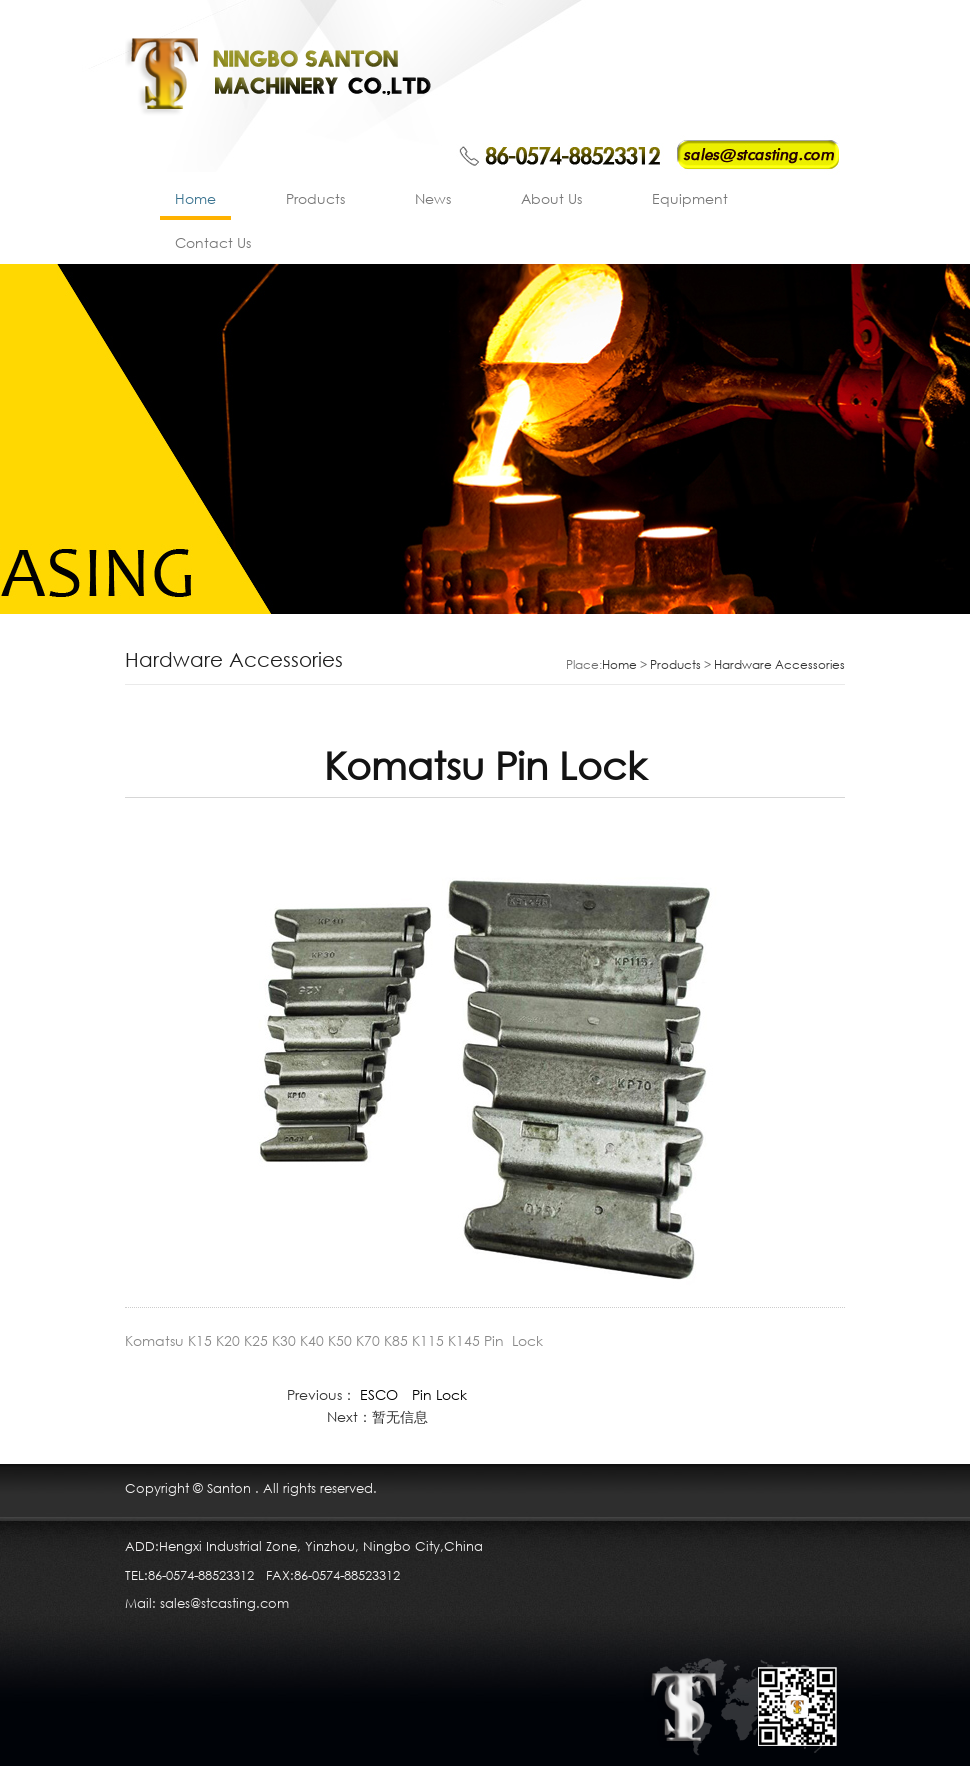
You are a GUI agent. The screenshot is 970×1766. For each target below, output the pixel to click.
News (433, 198)
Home (195, 198)
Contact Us (213, 242)
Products (315, 198)
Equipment (690, 198)
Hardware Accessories (779, 664)
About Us (551, 198)
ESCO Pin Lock (413, 1394)
